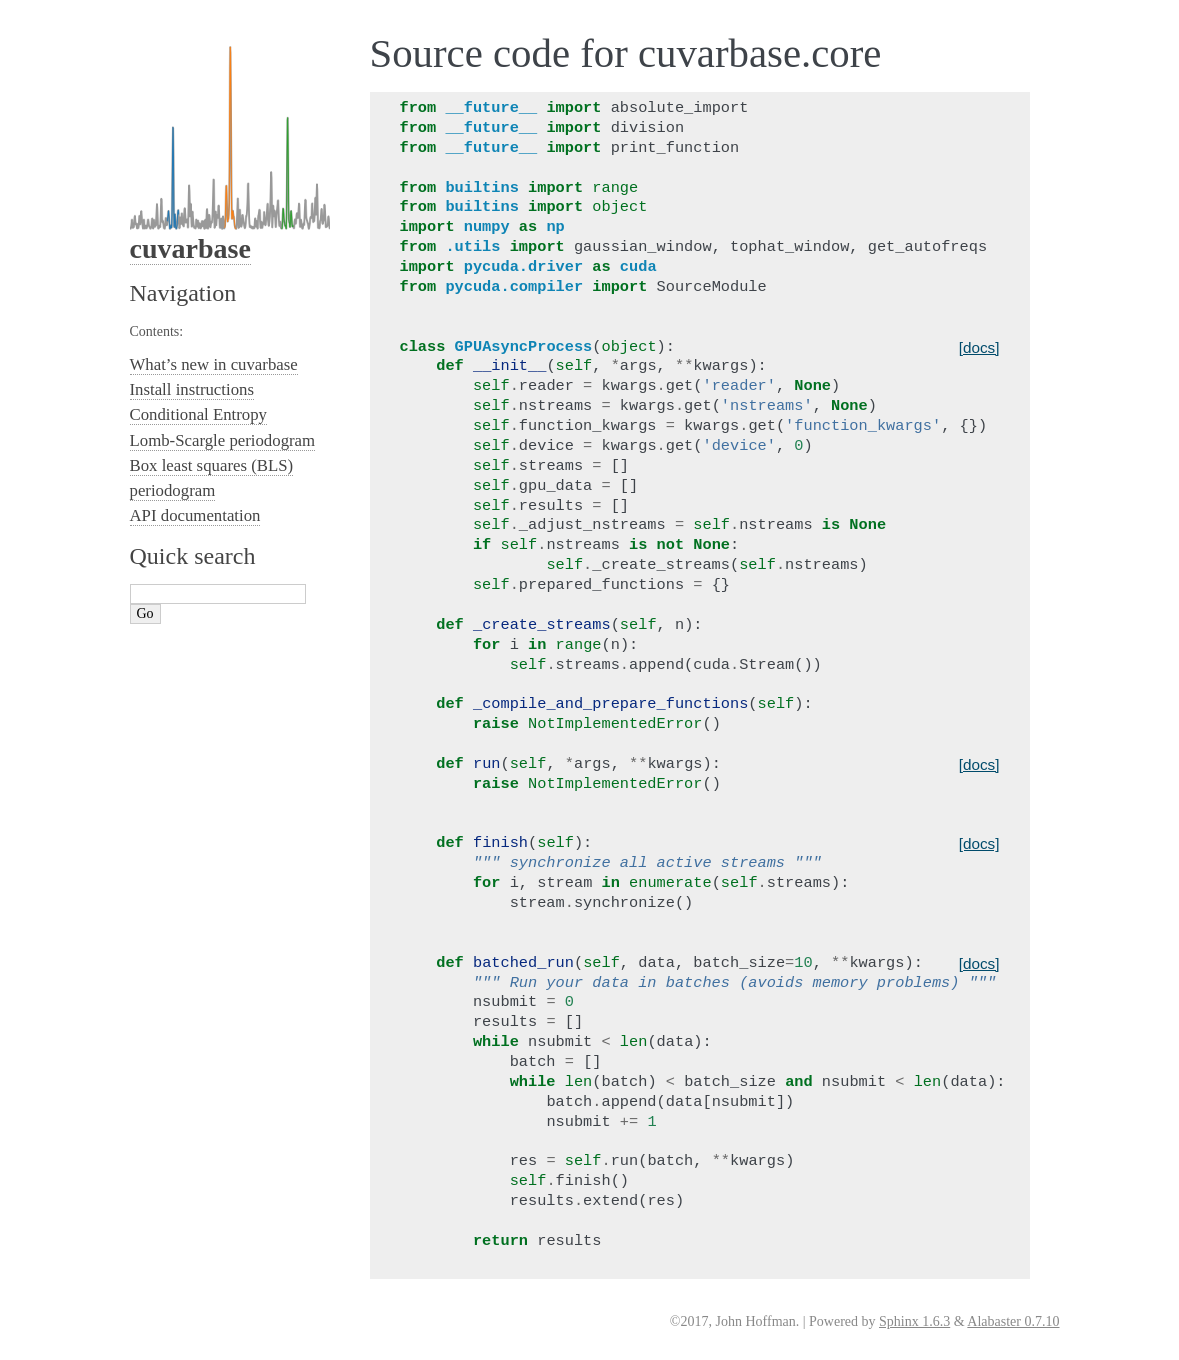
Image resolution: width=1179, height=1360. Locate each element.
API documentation (195, 515)
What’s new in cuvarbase (214, 364)
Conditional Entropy (199, 414)
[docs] (979, 347)
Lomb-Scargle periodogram (223, 440)
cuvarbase (190, 248)
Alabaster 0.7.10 (1013, 1321)
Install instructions (192, 389)
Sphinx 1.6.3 (914, 1321)
